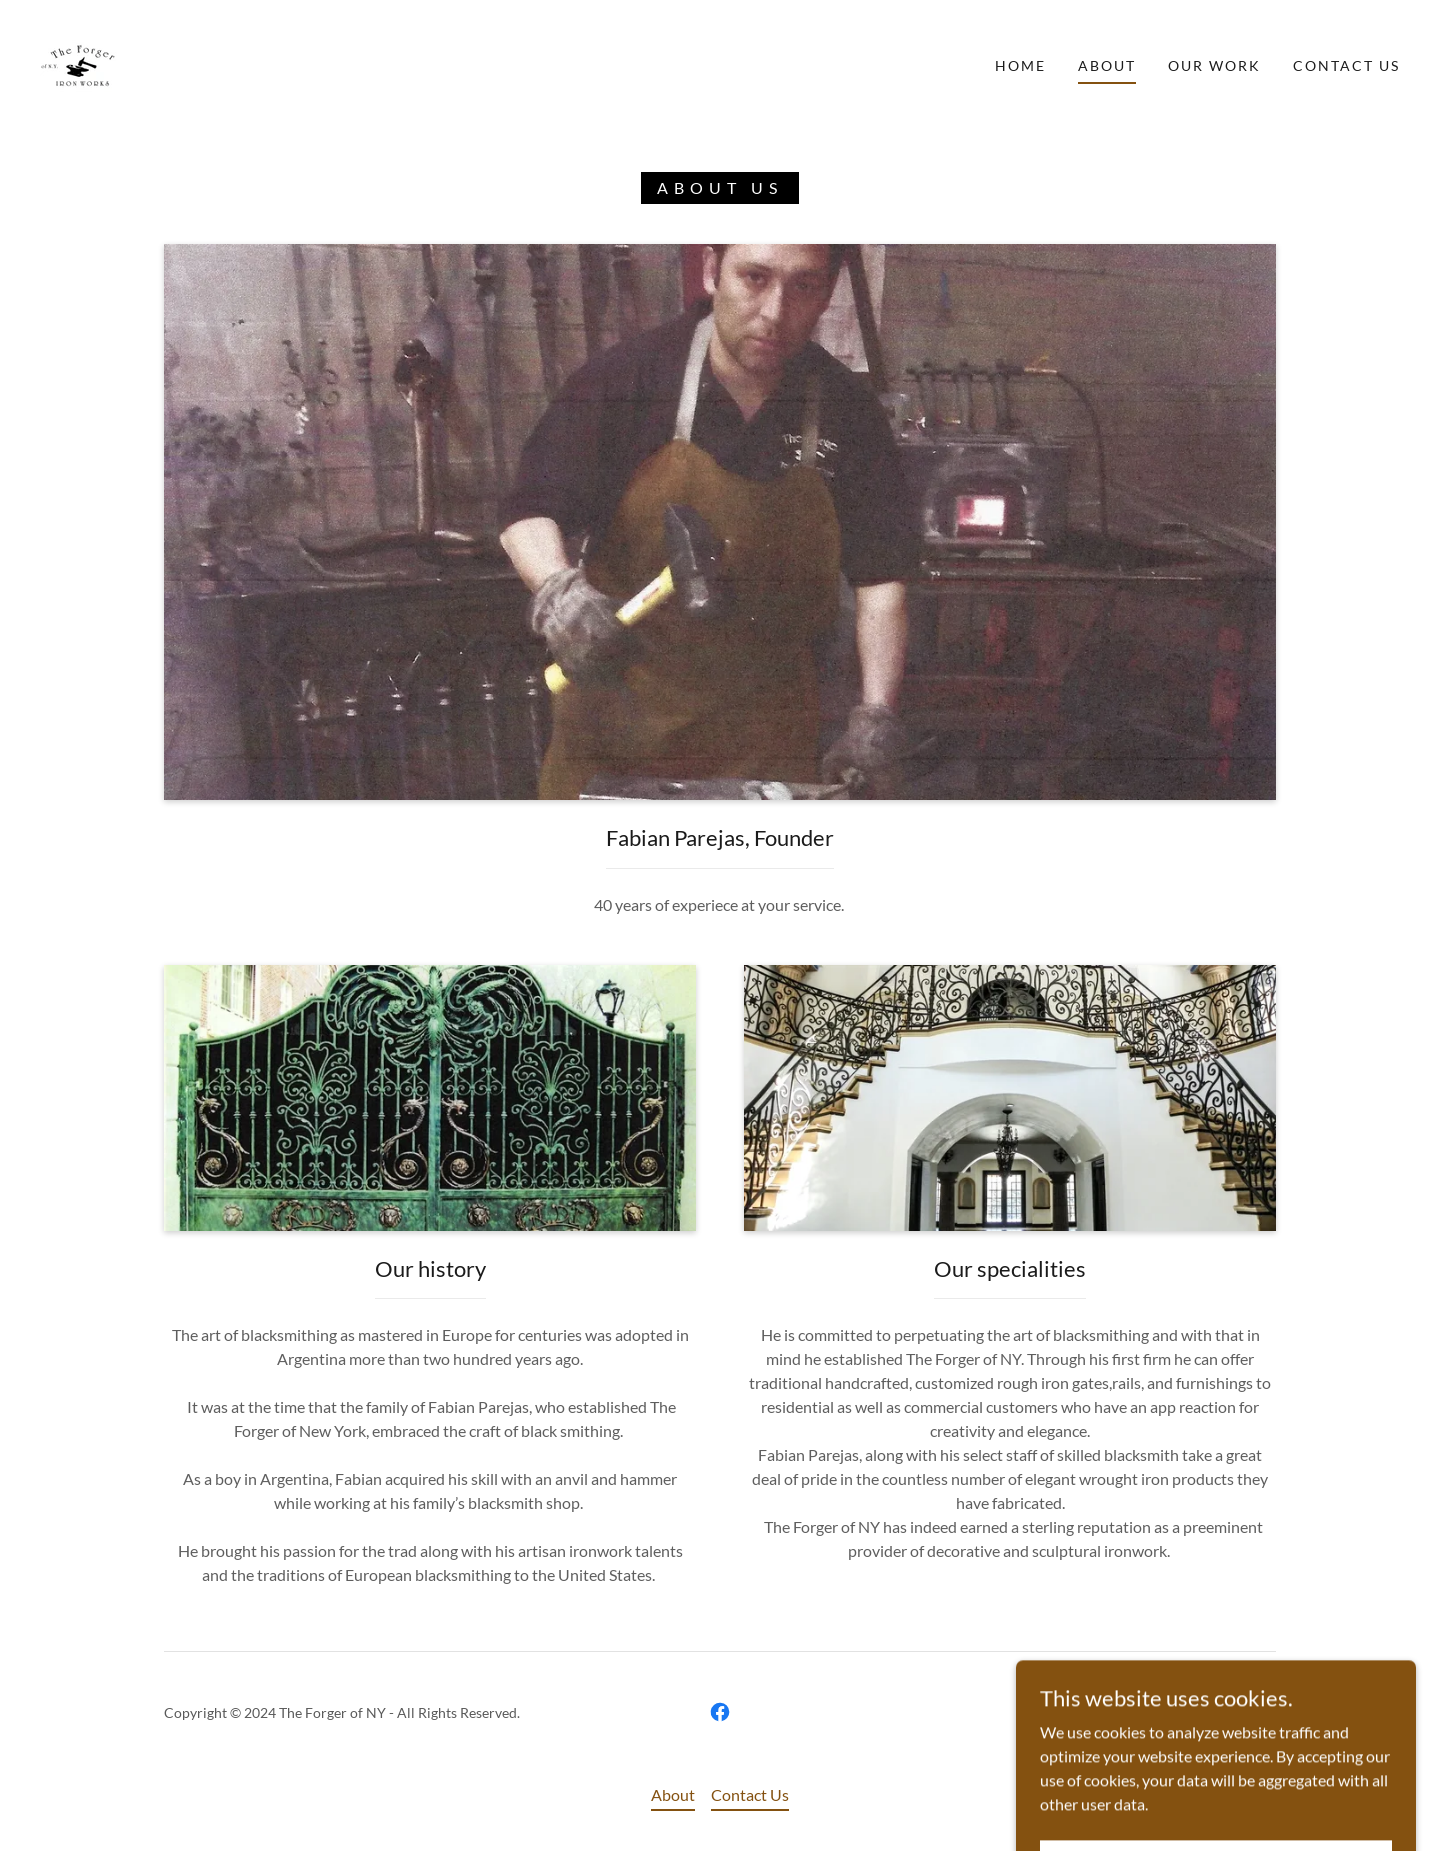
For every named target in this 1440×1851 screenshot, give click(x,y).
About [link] (1107, 65)
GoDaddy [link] (1246, 1712)
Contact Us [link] (1346, 65)
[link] (78, 63)
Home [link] (1020, 65)
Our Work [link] (1214, 65)
